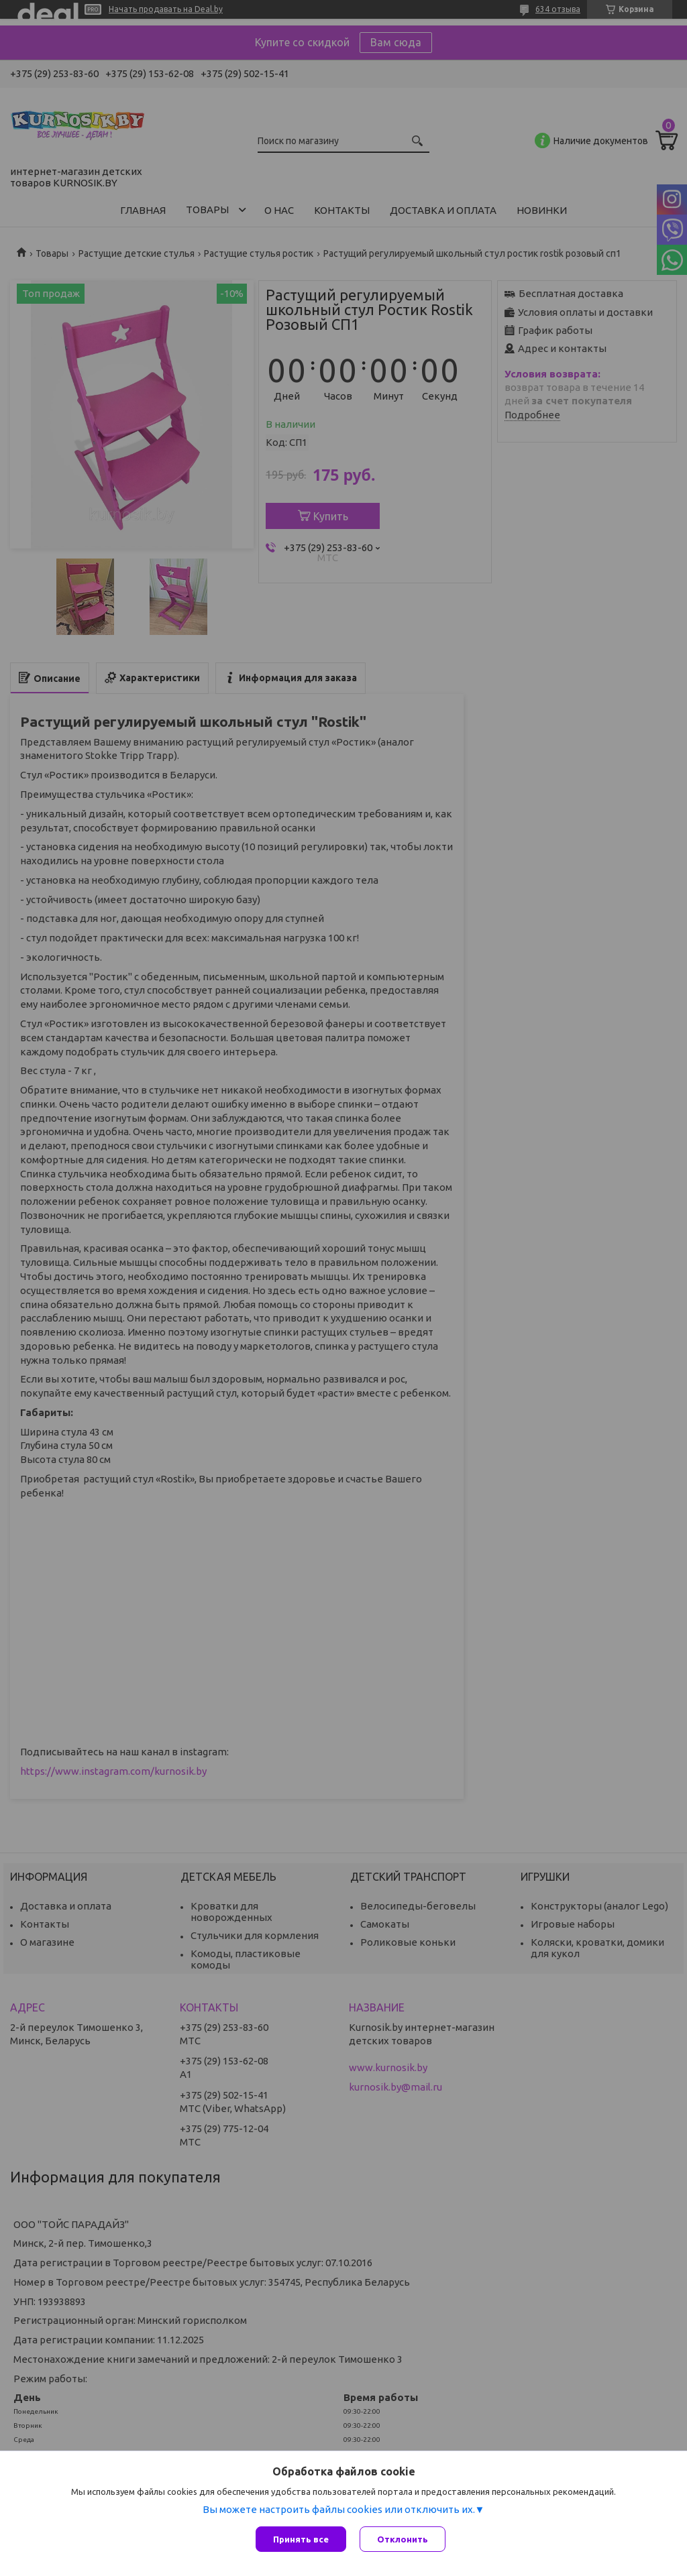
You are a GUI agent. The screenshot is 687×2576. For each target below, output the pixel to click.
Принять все (301, 2539)
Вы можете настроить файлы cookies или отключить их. (339, 2509)
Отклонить (402, 2539)
